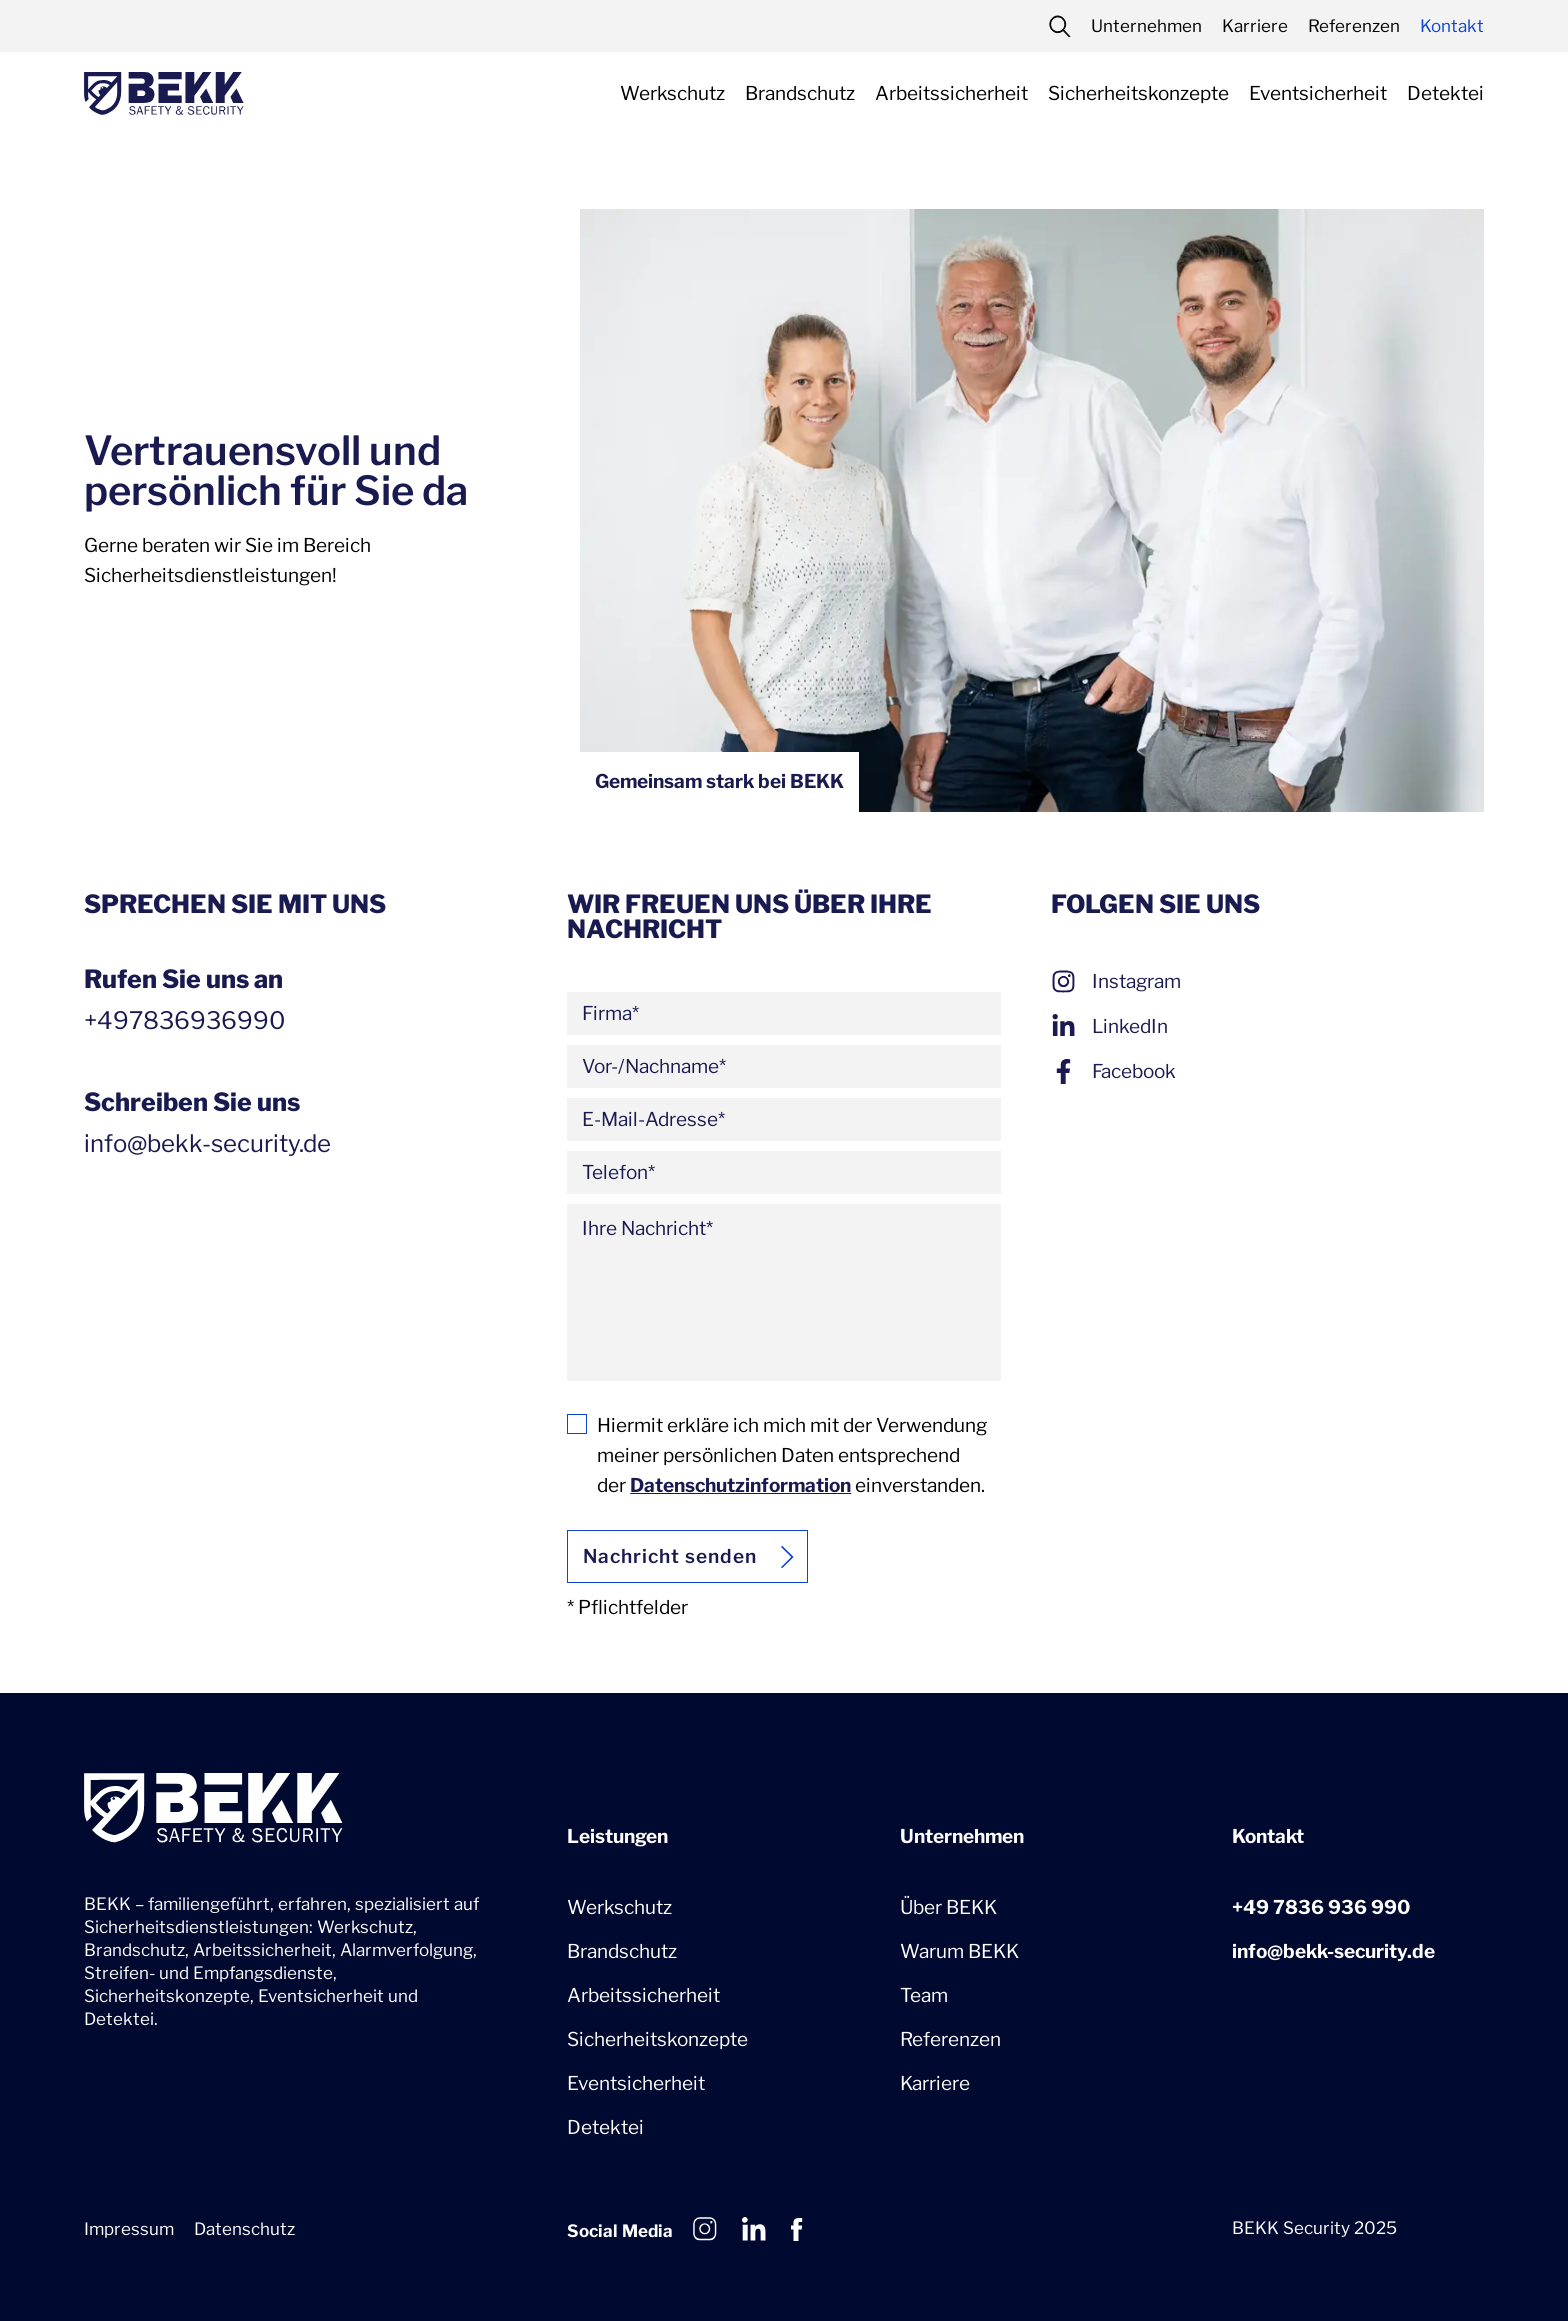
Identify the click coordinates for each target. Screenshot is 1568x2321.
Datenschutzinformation (740, 1485)
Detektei (605, 2127)
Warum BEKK (959, 1951)
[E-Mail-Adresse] (783, 1119)
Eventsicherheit (636, 2083)
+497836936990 (185, 1020)
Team (924, 1995)
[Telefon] (783, 1172)
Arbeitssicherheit (643, 1995)
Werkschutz (619, 1907)
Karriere (935, 2083)
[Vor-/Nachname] (783, 1066)
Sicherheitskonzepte (657, 2039)
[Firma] (783, 1013)
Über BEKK (948, 1907)
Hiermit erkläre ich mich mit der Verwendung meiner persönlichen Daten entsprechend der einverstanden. (792, 1455)
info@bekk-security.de (1333, 1951)
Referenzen (950, 2039)
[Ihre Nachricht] (783, 1292)
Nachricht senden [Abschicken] (669, 1556)
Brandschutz (622, 1951)
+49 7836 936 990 (1321, 1907)
